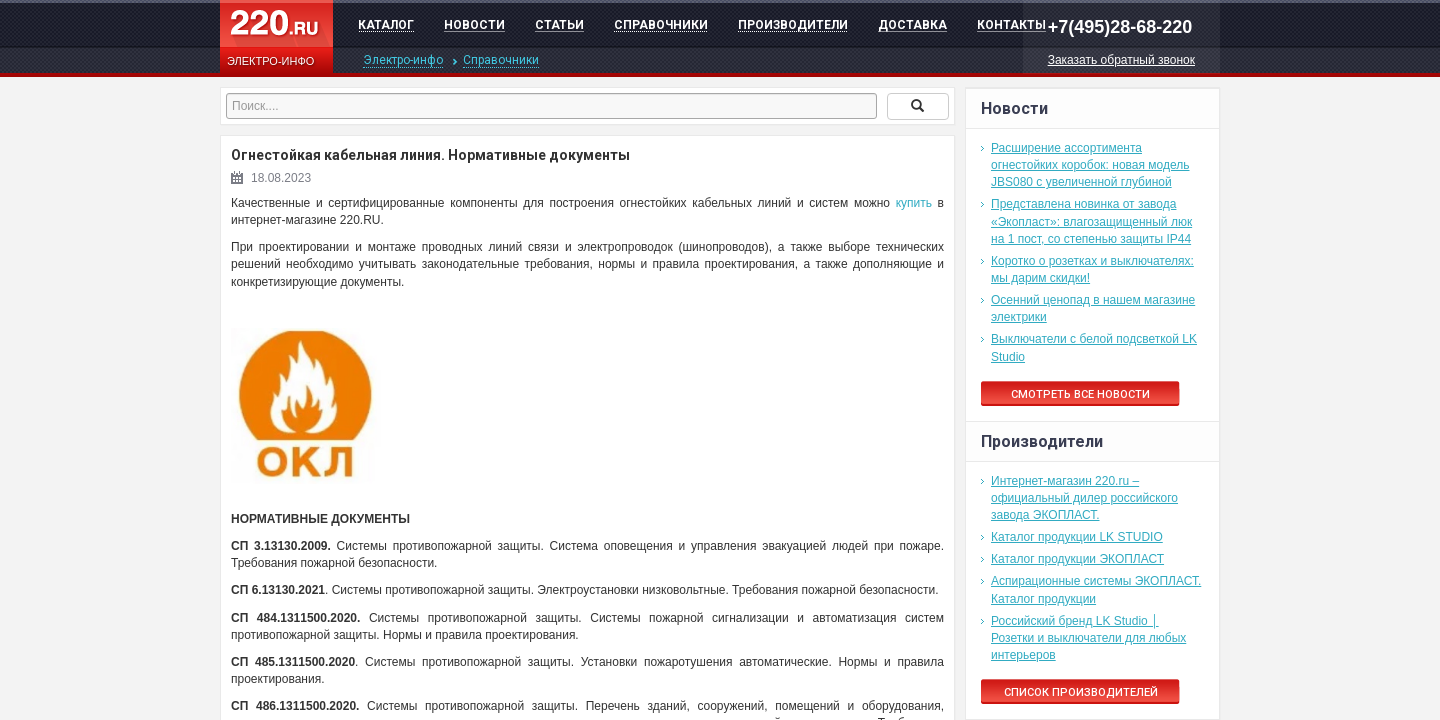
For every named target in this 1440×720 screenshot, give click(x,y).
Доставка (912, 25)
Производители (793, 25)
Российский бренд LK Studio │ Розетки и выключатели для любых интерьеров (1088, 638)
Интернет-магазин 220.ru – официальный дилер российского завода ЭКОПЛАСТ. (1084, 498)
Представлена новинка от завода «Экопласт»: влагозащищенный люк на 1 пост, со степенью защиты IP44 (1091, 221)
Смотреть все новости (1080, 394)
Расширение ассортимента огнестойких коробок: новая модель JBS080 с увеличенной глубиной (1090, 165)
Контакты (1011, 25)
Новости (474, 25)
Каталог (386, 25)
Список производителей (1081, 692)
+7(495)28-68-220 (1120, 27)
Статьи (559, 25)
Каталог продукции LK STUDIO (1077, 537)
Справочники (661, 25)
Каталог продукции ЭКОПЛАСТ (1077, 559)
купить (914, 203)
